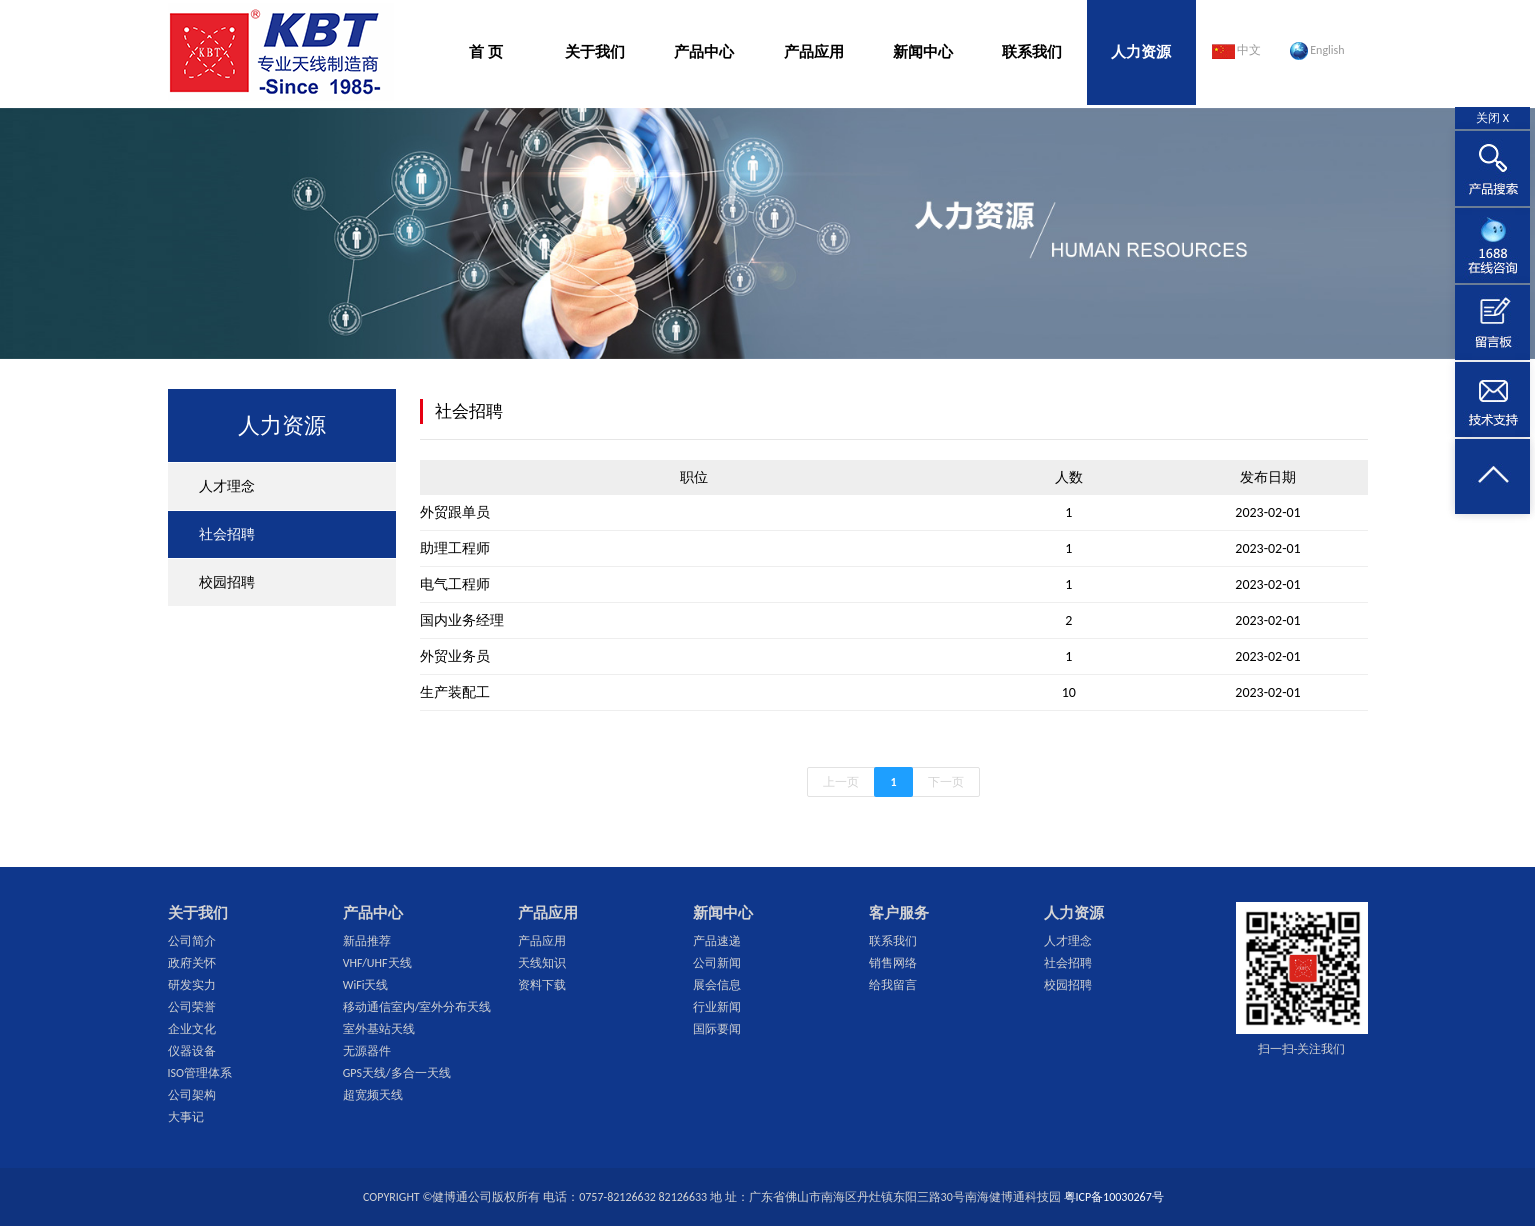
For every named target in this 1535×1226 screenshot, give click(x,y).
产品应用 (814, 52)
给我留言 (893, 985)
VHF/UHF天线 (377, 963)
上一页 (841, 782)
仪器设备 (192, 1051)
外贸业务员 (455, 656)
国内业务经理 (462, 620)
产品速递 (717, 941)
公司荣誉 (192, 1007)
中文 (1237, 51)
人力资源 (1141, 52)
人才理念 (227, 486)
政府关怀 (192, 963)
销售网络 (893, 963)
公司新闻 (717, 963)
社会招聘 (227, 534)
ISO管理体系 (200, 1073)
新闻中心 (923, 52)
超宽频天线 (373, 1095)
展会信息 (717, 985)
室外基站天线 (379, 1029)
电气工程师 (455, 584)
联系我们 (1032, 52)
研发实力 (192, 985)
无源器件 (367, 1051)
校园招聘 (227, 582)
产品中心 (704, 52)
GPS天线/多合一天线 (397, 1073)
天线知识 (542, 963)
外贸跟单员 (455, 512)
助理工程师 (455, 548)
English (1317, 51)
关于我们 (595, 52)
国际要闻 (717, 1029)
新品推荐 (367, 941)
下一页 (946, 782)
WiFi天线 (366, 985)
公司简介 (192, 941)
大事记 (186, 1117)
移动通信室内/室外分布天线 (417, 1007)
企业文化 (192, 1029)
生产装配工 (455, 692)
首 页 (485, 52)
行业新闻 (717, 1007)
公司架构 (192, 1095)
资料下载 (542, 985)
